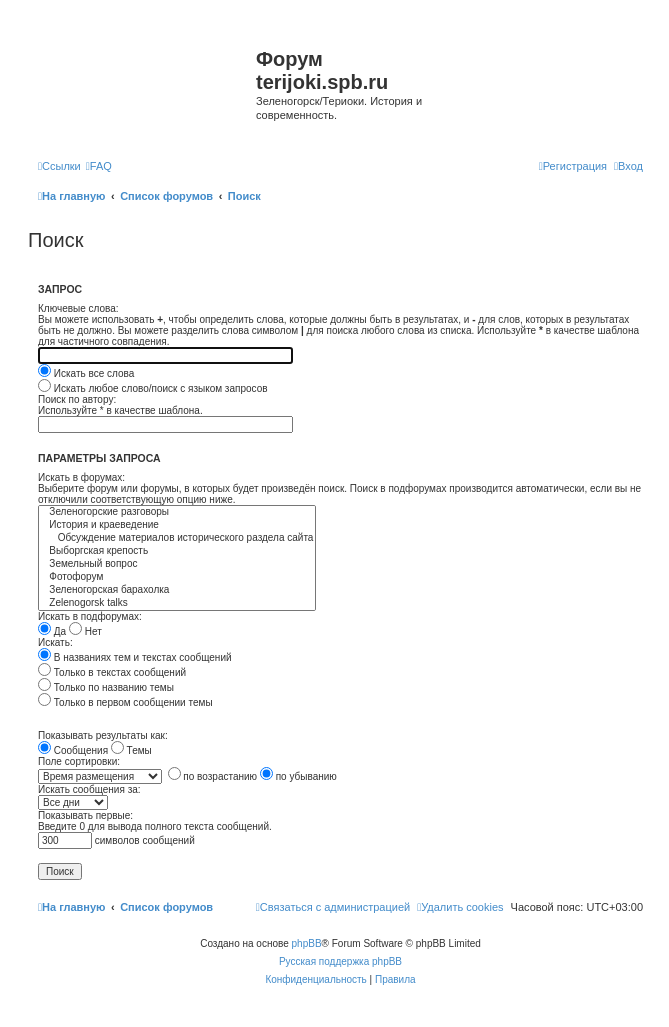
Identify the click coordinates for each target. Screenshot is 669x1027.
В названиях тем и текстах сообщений (135, 657)
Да (52, 631)
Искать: (55, 642)
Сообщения (73, 750)
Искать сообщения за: (89, 789)
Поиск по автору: (77, 399)
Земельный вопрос (177, 564)
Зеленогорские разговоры (177, 512)
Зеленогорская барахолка (177, 590)
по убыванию (298, 776)
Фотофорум (177, 577)
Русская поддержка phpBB (340, 961)
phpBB (307, 943)
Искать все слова (86, 373)
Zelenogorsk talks (177, 603)
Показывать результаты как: (103, 735)
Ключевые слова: (78, 308)
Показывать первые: (85, 815)
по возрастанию (213, 776)
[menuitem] (99, 166)
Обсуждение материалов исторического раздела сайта (177, 538)
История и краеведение (177, 525)
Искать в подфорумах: (90, 616)
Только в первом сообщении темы (125, 702)
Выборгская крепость (177, 551)
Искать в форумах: (81, 477)
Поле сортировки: (79, 761)
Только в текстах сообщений (112, 672)
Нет (85, 631)
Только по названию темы (106, 687)
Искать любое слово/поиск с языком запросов (153, 388)
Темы (131, 750)
